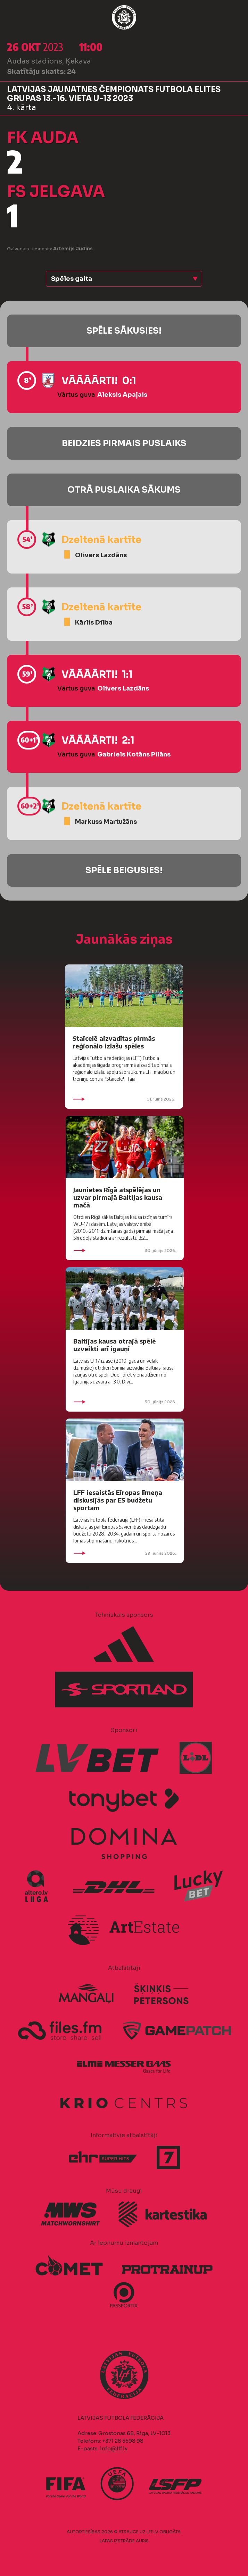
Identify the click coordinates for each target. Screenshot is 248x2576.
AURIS (142, 2540)
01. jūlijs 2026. (124, 1099)
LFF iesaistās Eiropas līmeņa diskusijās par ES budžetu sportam (117, 1500)
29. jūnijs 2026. (124, 1553)
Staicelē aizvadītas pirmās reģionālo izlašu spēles (114, 1042)
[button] (124, 279)
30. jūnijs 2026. (124, 1250)
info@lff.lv (113, 2448)
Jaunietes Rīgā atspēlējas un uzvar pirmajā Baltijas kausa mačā (117, 1197)
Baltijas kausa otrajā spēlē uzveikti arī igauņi (114, 1345)
